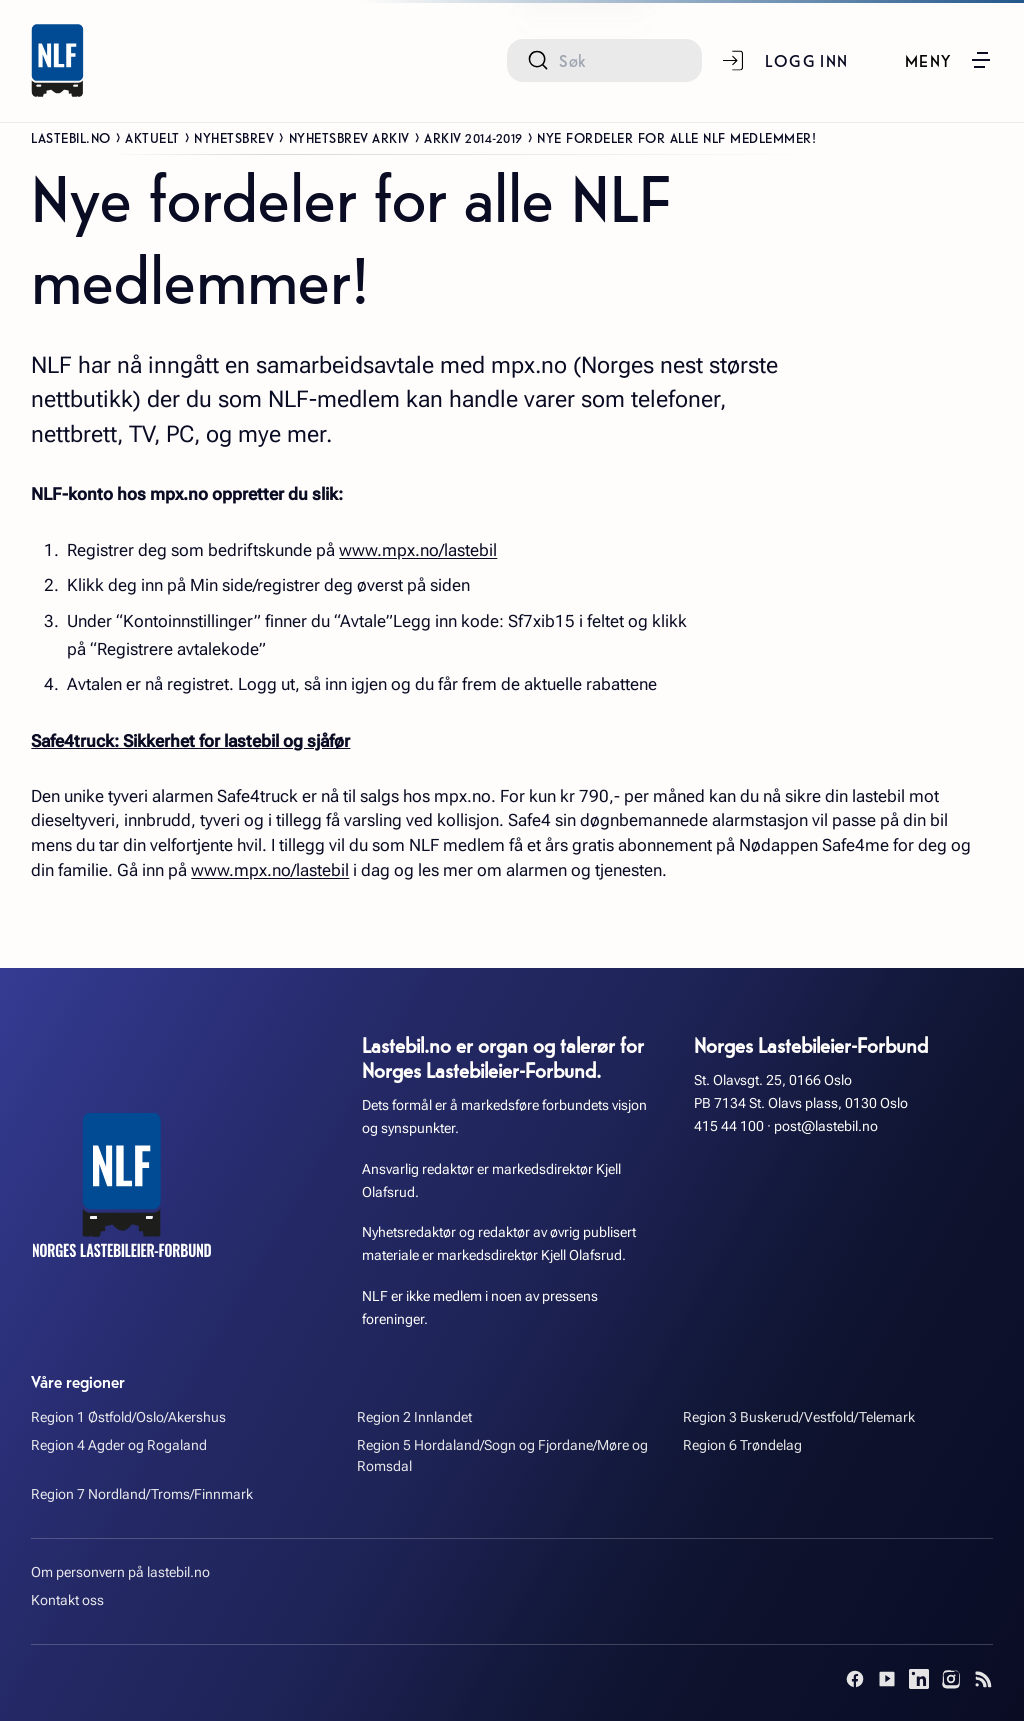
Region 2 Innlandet (414, 1417)
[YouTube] (887, 1679)
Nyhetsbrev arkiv (349, 137)
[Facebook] (855, 1679)
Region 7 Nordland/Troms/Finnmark (142, 1494)
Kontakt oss (67, 1600)
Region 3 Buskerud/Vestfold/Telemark (799, 1417)
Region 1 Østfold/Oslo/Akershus (128, 1417)
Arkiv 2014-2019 (473, 137)
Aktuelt (152, 137)
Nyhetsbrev (234, 137)
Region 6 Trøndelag (742, 1445)
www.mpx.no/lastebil (418, 550)
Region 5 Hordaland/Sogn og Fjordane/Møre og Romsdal (502, 1456)
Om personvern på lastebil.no (120, 1572)
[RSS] (983, 1679)
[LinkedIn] (919, 1679)
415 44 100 (729, 1126)
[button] (949, 60)
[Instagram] (951, 1679)
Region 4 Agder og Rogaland (119, 1445)
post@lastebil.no (826, 1126)
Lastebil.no (71, 137)
